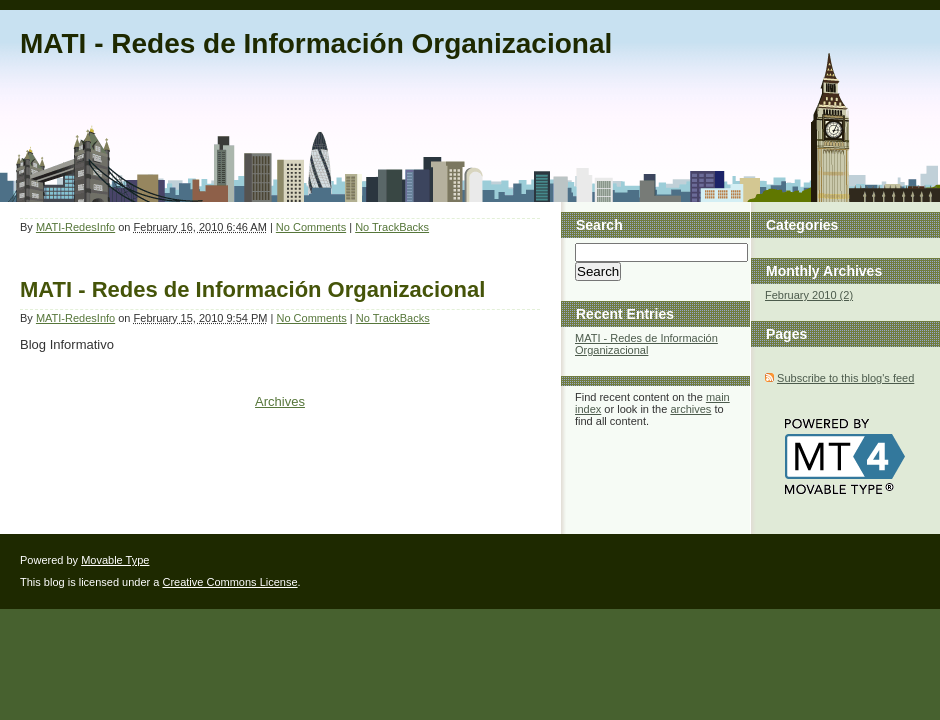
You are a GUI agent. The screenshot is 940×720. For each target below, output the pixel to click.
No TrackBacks (392, 227)
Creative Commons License (229, 582)
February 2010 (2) (809, 295)
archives (690, 409)
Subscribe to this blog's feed (845, 378)
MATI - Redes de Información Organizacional (316, 43)
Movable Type (115, 560)
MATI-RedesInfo (75, 227)
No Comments (311, 227)
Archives (280, 401)
